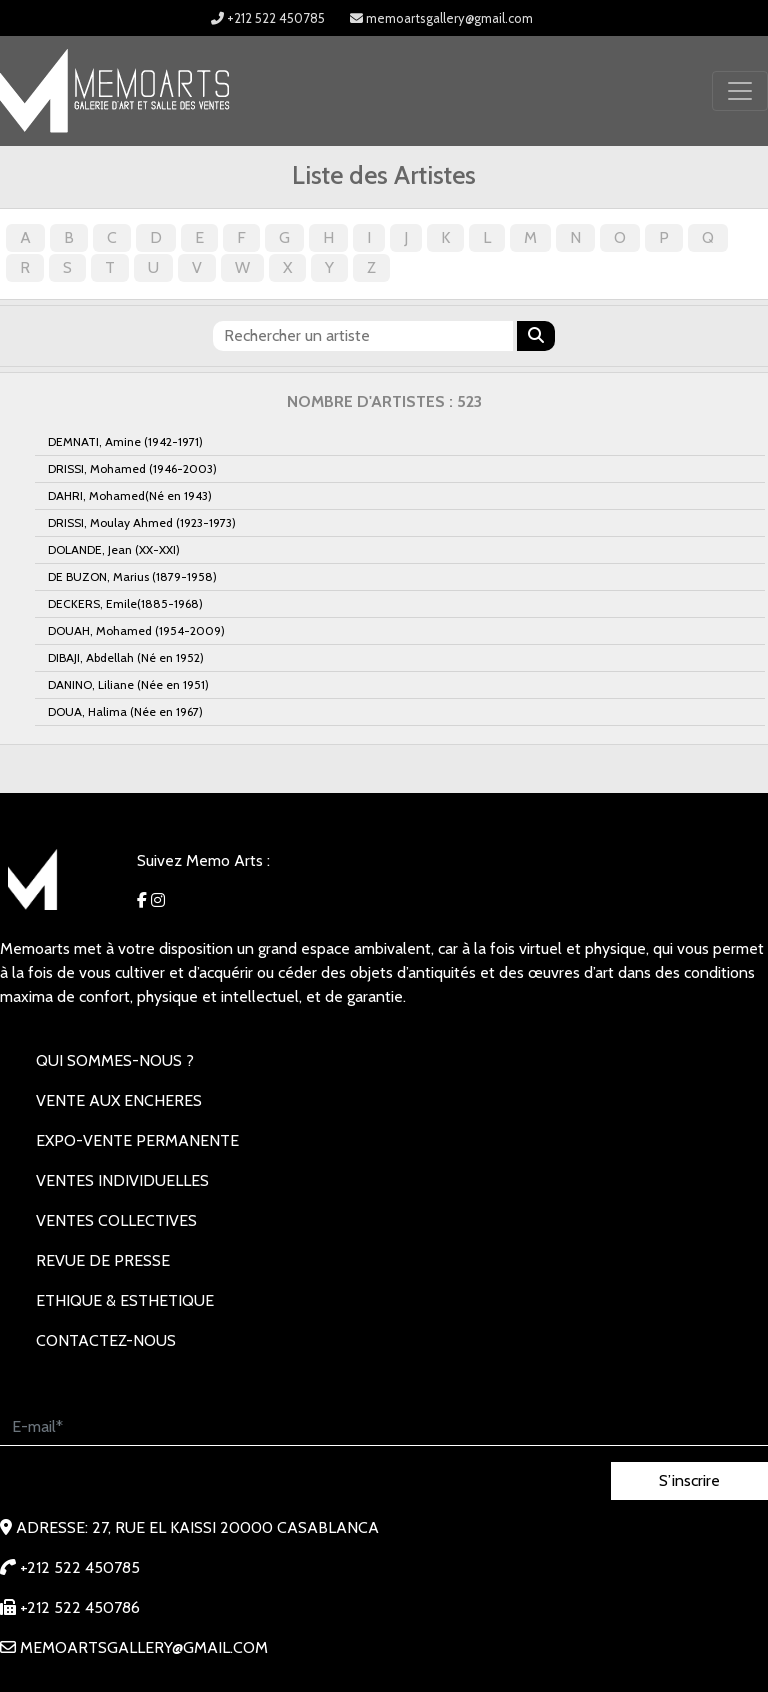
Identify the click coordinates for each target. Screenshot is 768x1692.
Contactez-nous (106, 1340)
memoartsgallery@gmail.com (441, 18)
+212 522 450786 (70, 1607)
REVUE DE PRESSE (103, 1260)
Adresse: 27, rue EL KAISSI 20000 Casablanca (189, 1527)
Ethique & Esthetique (125, 1300)
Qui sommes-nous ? (115, 1060)
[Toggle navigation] (740, 91)
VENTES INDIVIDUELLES (122, 1180)
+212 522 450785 (268, 18)
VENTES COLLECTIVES (116, 1220)
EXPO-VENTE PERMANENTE (137, 1140)
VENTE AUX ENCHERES (119, 1100)
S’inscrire (689, 1480)
